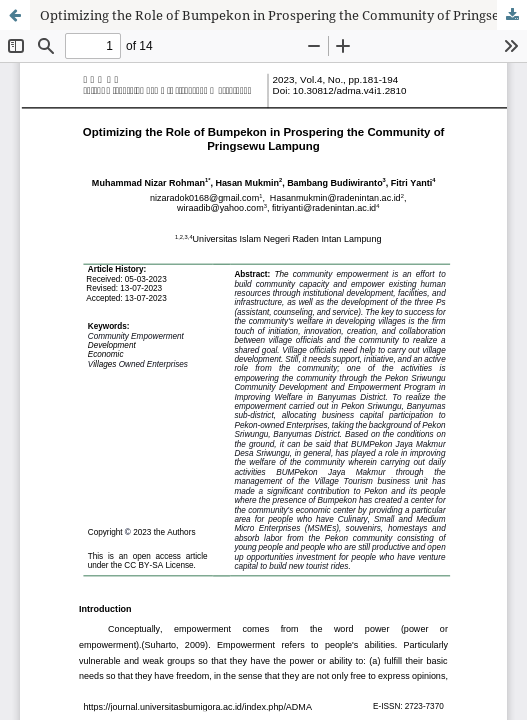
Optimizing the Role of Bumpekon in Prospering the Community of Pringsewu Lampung (283, 15)
